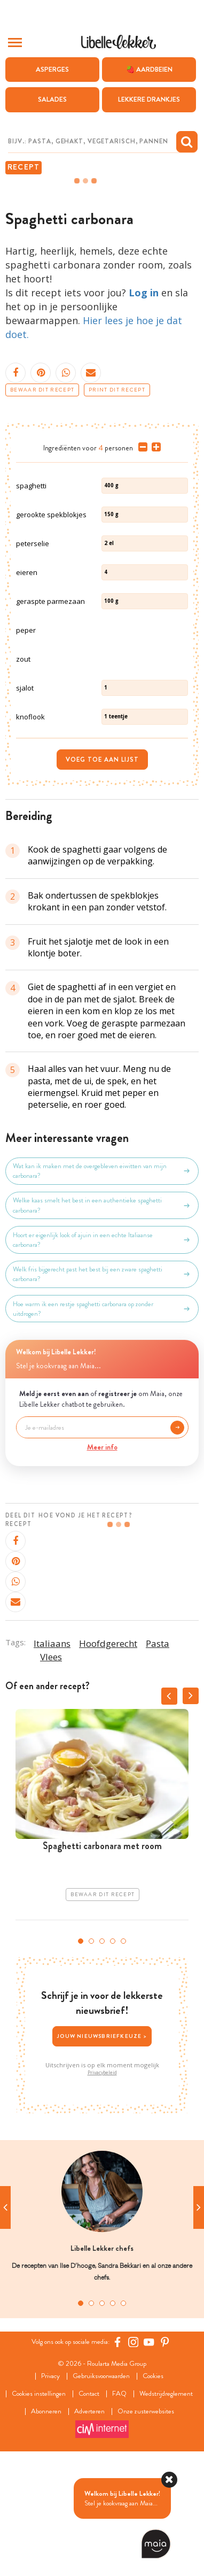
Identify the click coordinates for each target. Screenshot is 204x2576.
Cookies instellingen (39, 2503)
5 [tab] (123, 2050)
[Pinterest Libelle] (165, 2451)
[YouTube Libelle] (149, 2451)
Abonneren (46, 2520)
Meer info (102, 1556)
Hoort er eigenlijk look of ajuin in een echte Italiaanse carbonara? (102, 1349)
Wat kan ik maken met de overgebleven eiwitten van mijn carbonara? (102, 1280)
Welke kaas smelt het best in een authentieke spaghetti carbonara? (102, 1314)
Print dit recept (117, 390)
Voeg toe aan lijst (102, 868)
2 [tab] (91, 2050)
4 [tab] (112, 2050)
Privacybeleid (102, 2182)
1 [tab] (80, 2050)
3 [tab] (102, 2050)
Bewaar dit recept (42, 390)
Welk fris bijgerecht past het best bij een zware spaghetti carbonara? (102, 1383)
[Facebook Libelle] (117, 2451)
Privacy (50, 2485)
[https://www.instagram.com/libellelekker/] (133, 2451)
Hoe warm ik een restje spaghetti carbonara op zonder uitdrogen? (102, 1418)
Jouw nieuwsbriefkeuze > (102, 2145)
